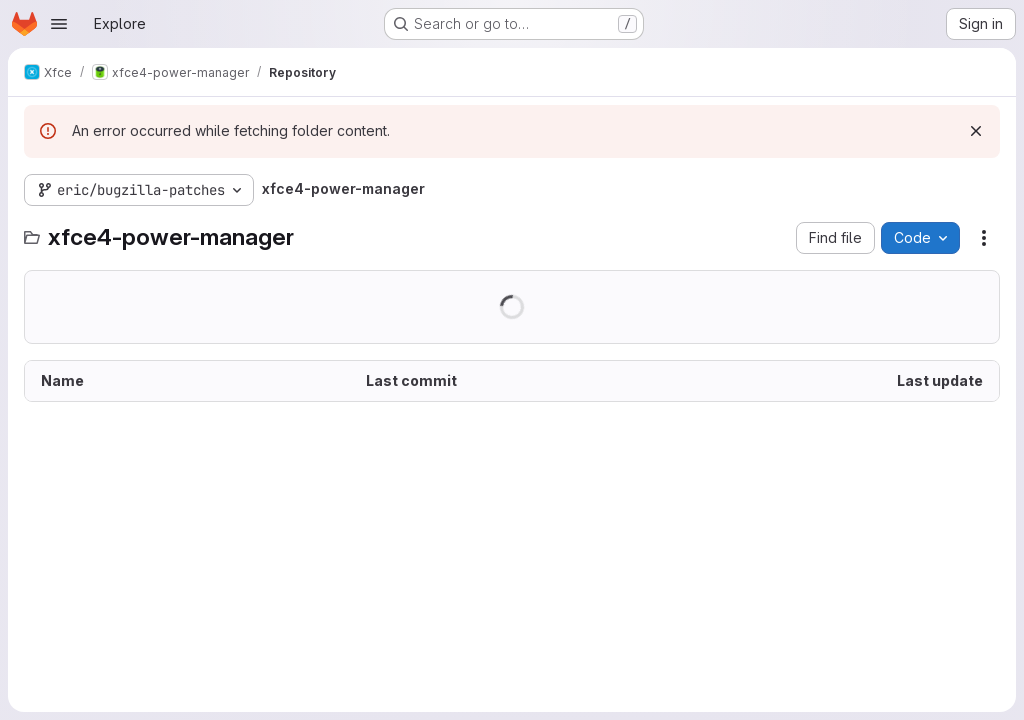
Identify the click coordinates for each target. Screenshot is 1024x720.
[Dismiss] (976, 131)
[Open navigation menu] (59, 24)
